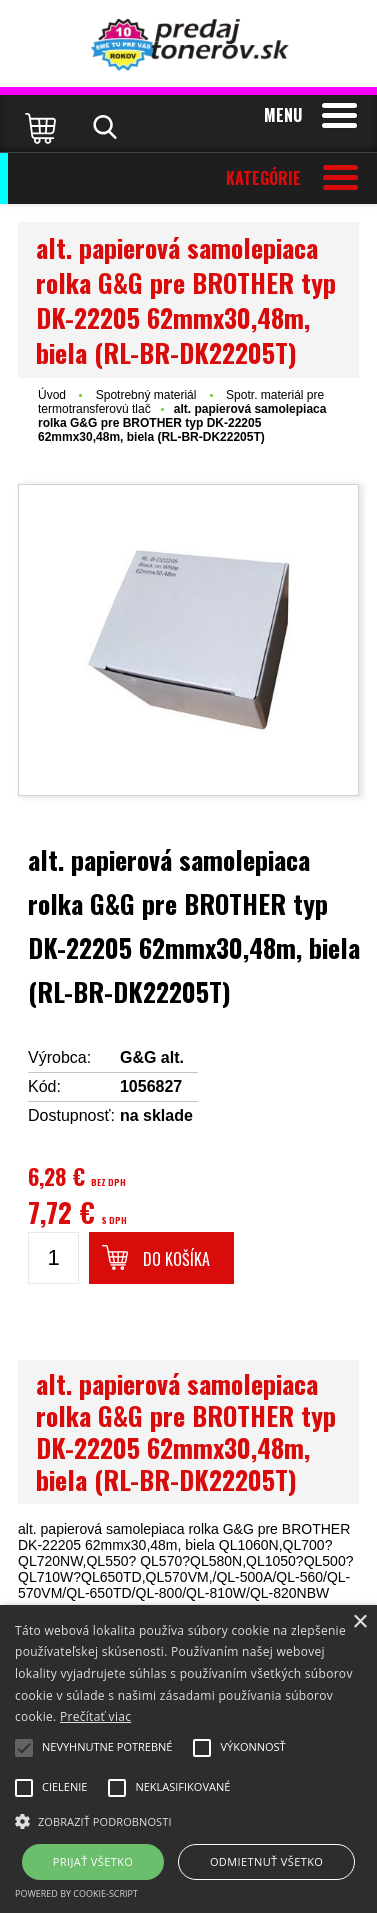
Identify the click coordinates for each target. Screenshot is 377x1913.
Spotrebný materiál (148, 395)
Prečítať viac (95, 1716)
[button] (188, 1820)
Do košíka (176, 1259)
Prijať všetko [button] (93, 1861)
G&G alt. (152, 1057)
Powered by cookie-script (76, 1893)
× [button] (359, 1622)
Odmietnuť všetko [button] (266, 1861)
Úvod (52, 395)
